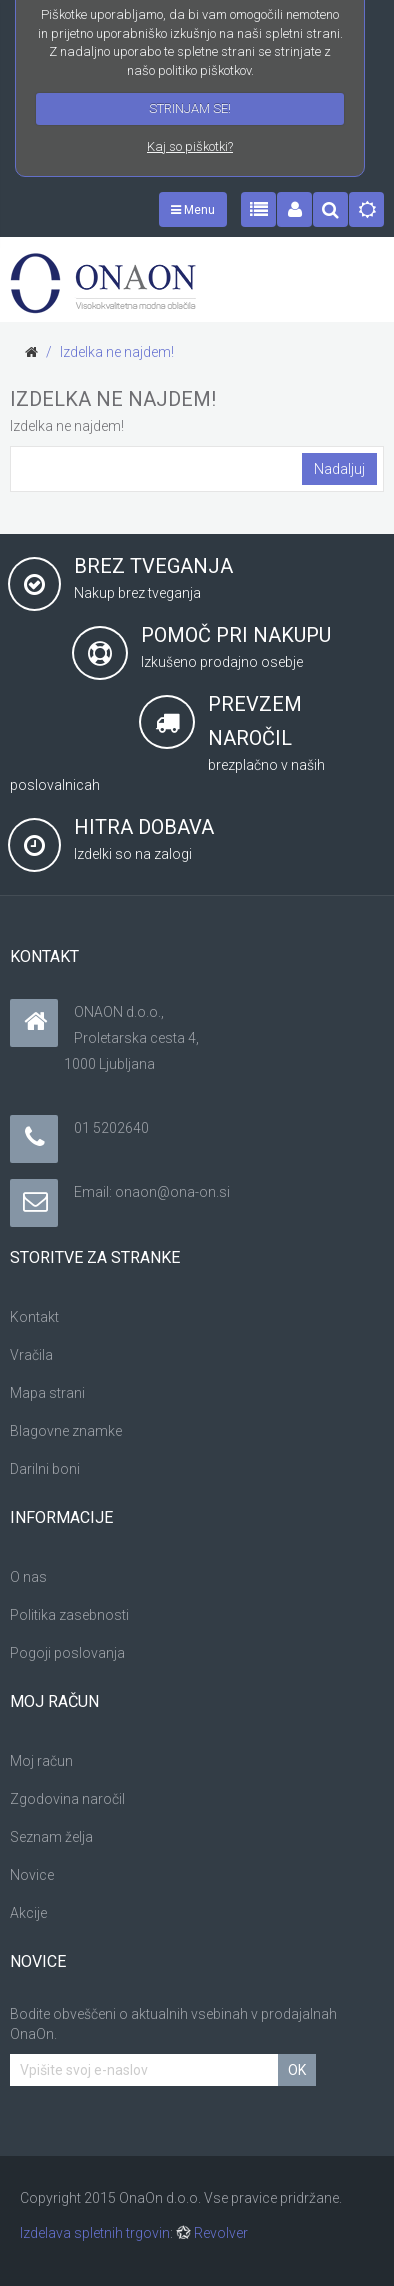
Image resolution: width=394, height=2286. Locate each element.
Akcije (28, 1913)
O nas (28, 1577)
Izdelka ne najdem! (117, 352)
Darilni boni (45, 1469)
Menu (193, 210)
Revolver (212, 2233)
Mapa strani (47, 1393)
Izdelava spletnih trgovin (95, 2233)
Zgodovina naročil (67, 1799)
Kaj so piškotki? (190, 146)
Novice (32, 1875)
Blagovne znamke (66, 1431)
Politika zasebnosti (69, 1615)
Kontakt (34, 1317)
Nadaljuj (339, 469)
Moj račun (41, 1761)
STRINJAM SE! (190, 108)
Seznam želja (51, 1837)
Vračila (31, 1355)
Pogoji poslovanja (67, 1653)
